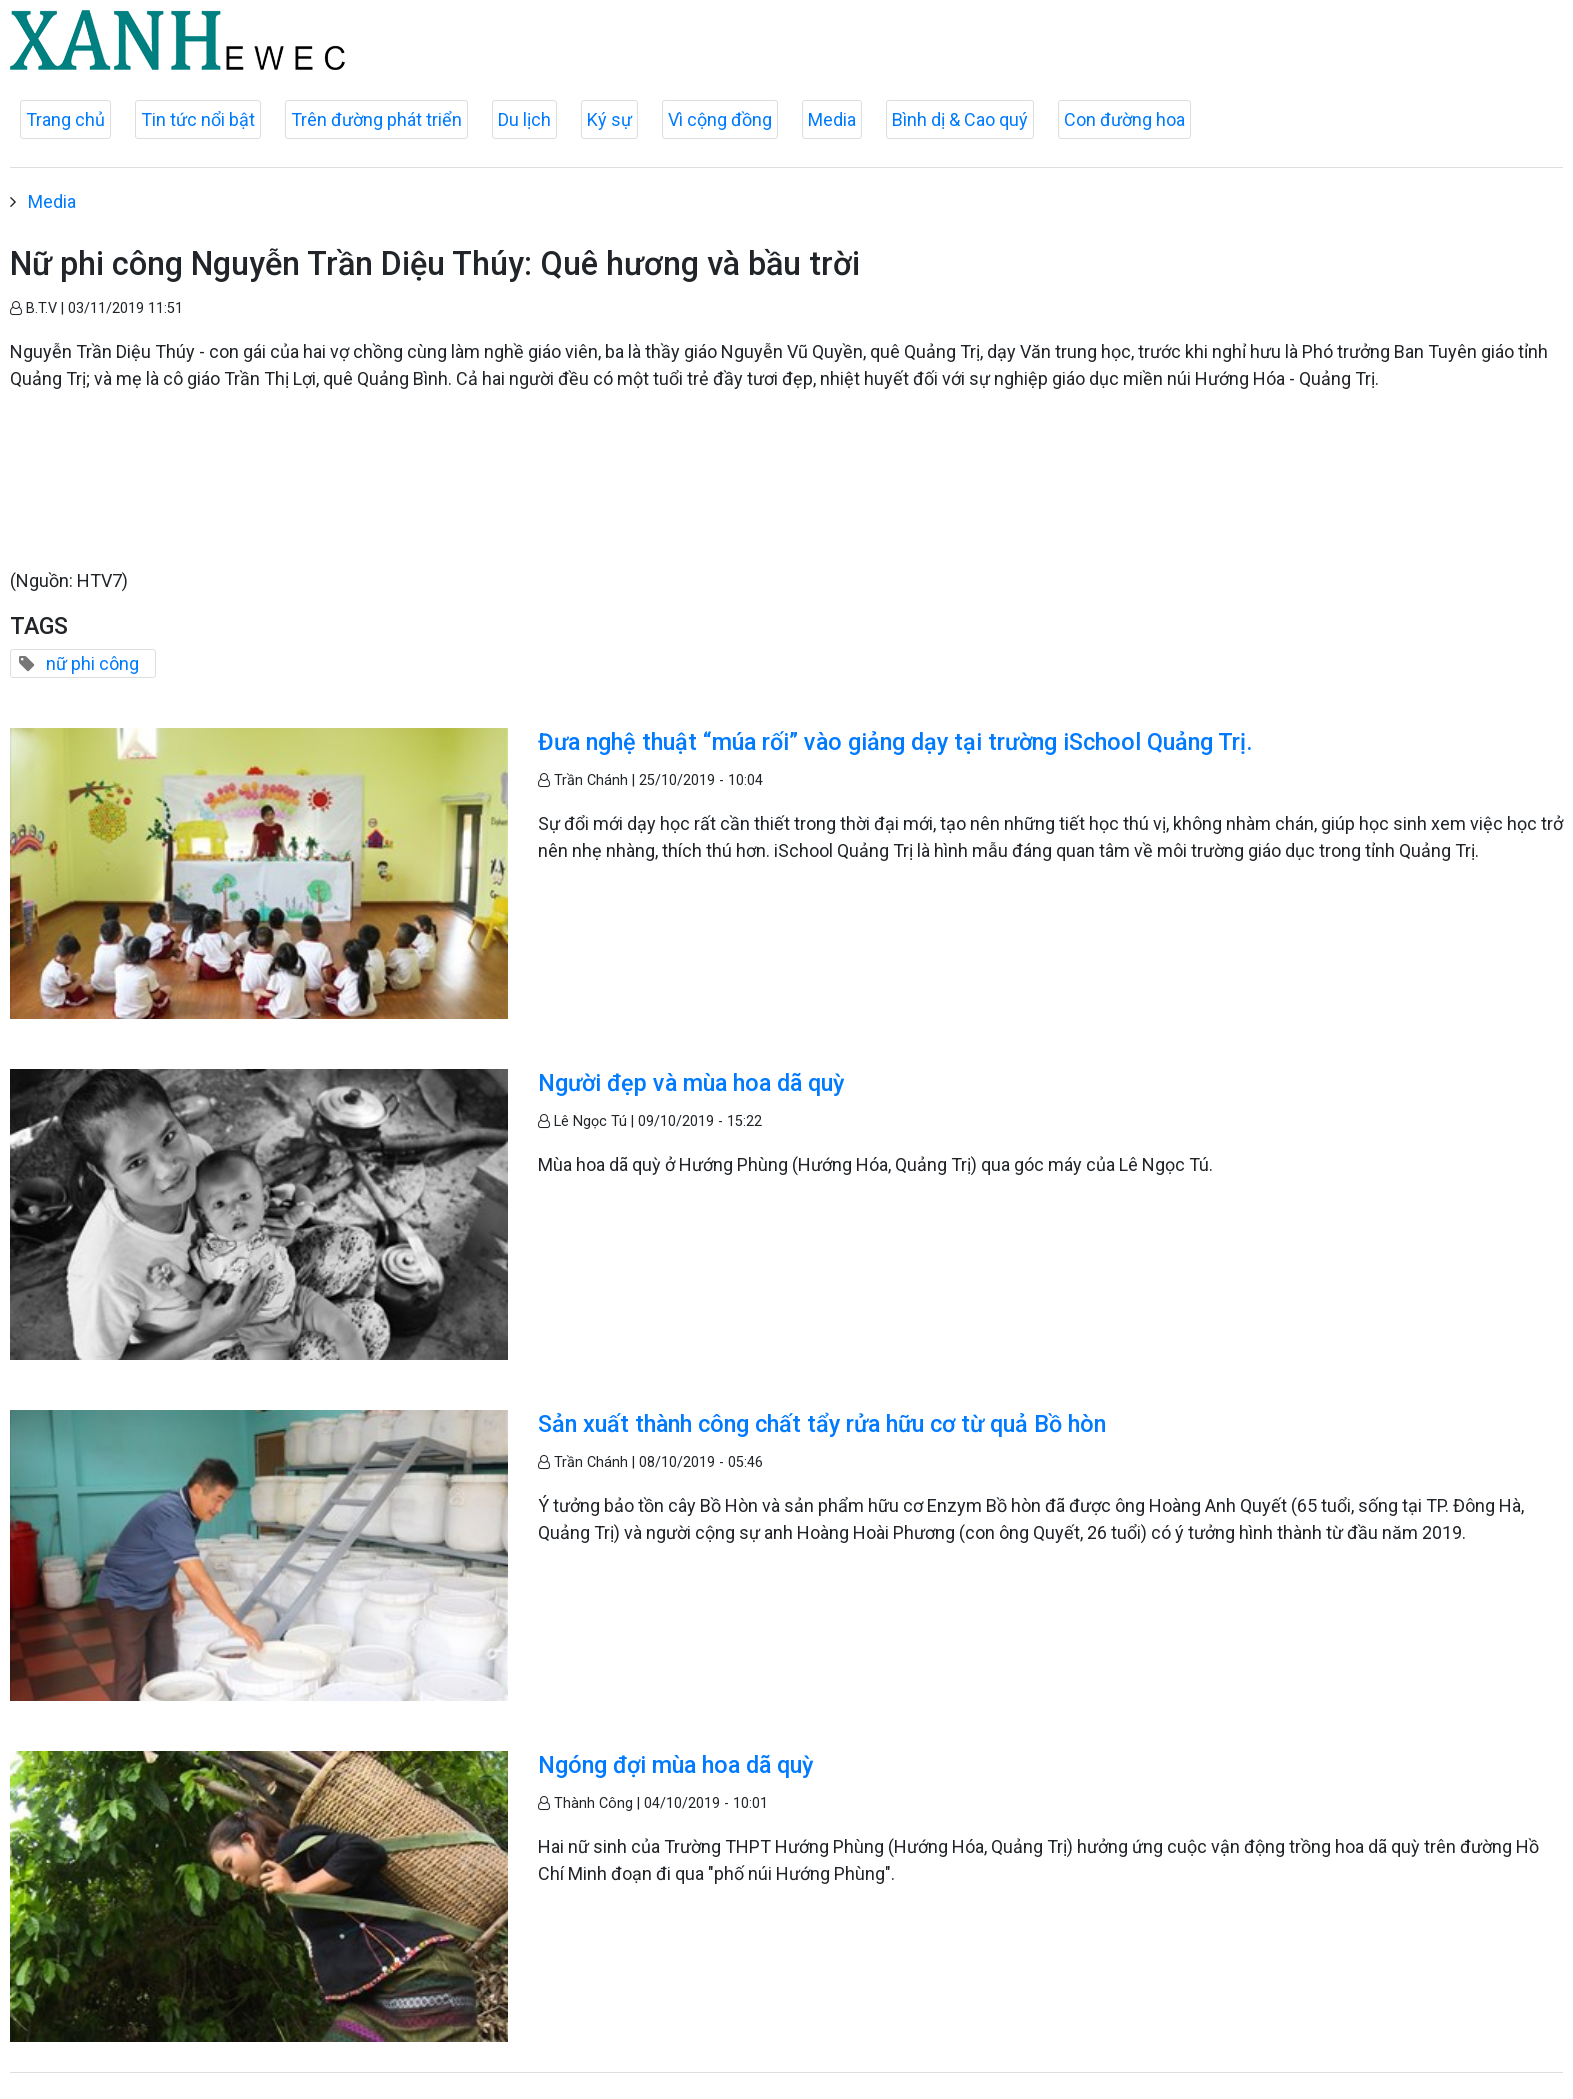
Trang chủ (65, 119)
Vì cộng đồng (720, 119)
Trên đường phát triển (376, 119)
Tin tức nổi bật (198, 119)
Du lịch (524, 119)
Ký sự (609, 119)
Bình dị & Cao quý (960, 119)
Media (832, 119)
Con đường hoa (1124, 119)
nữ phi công (92, 663)
